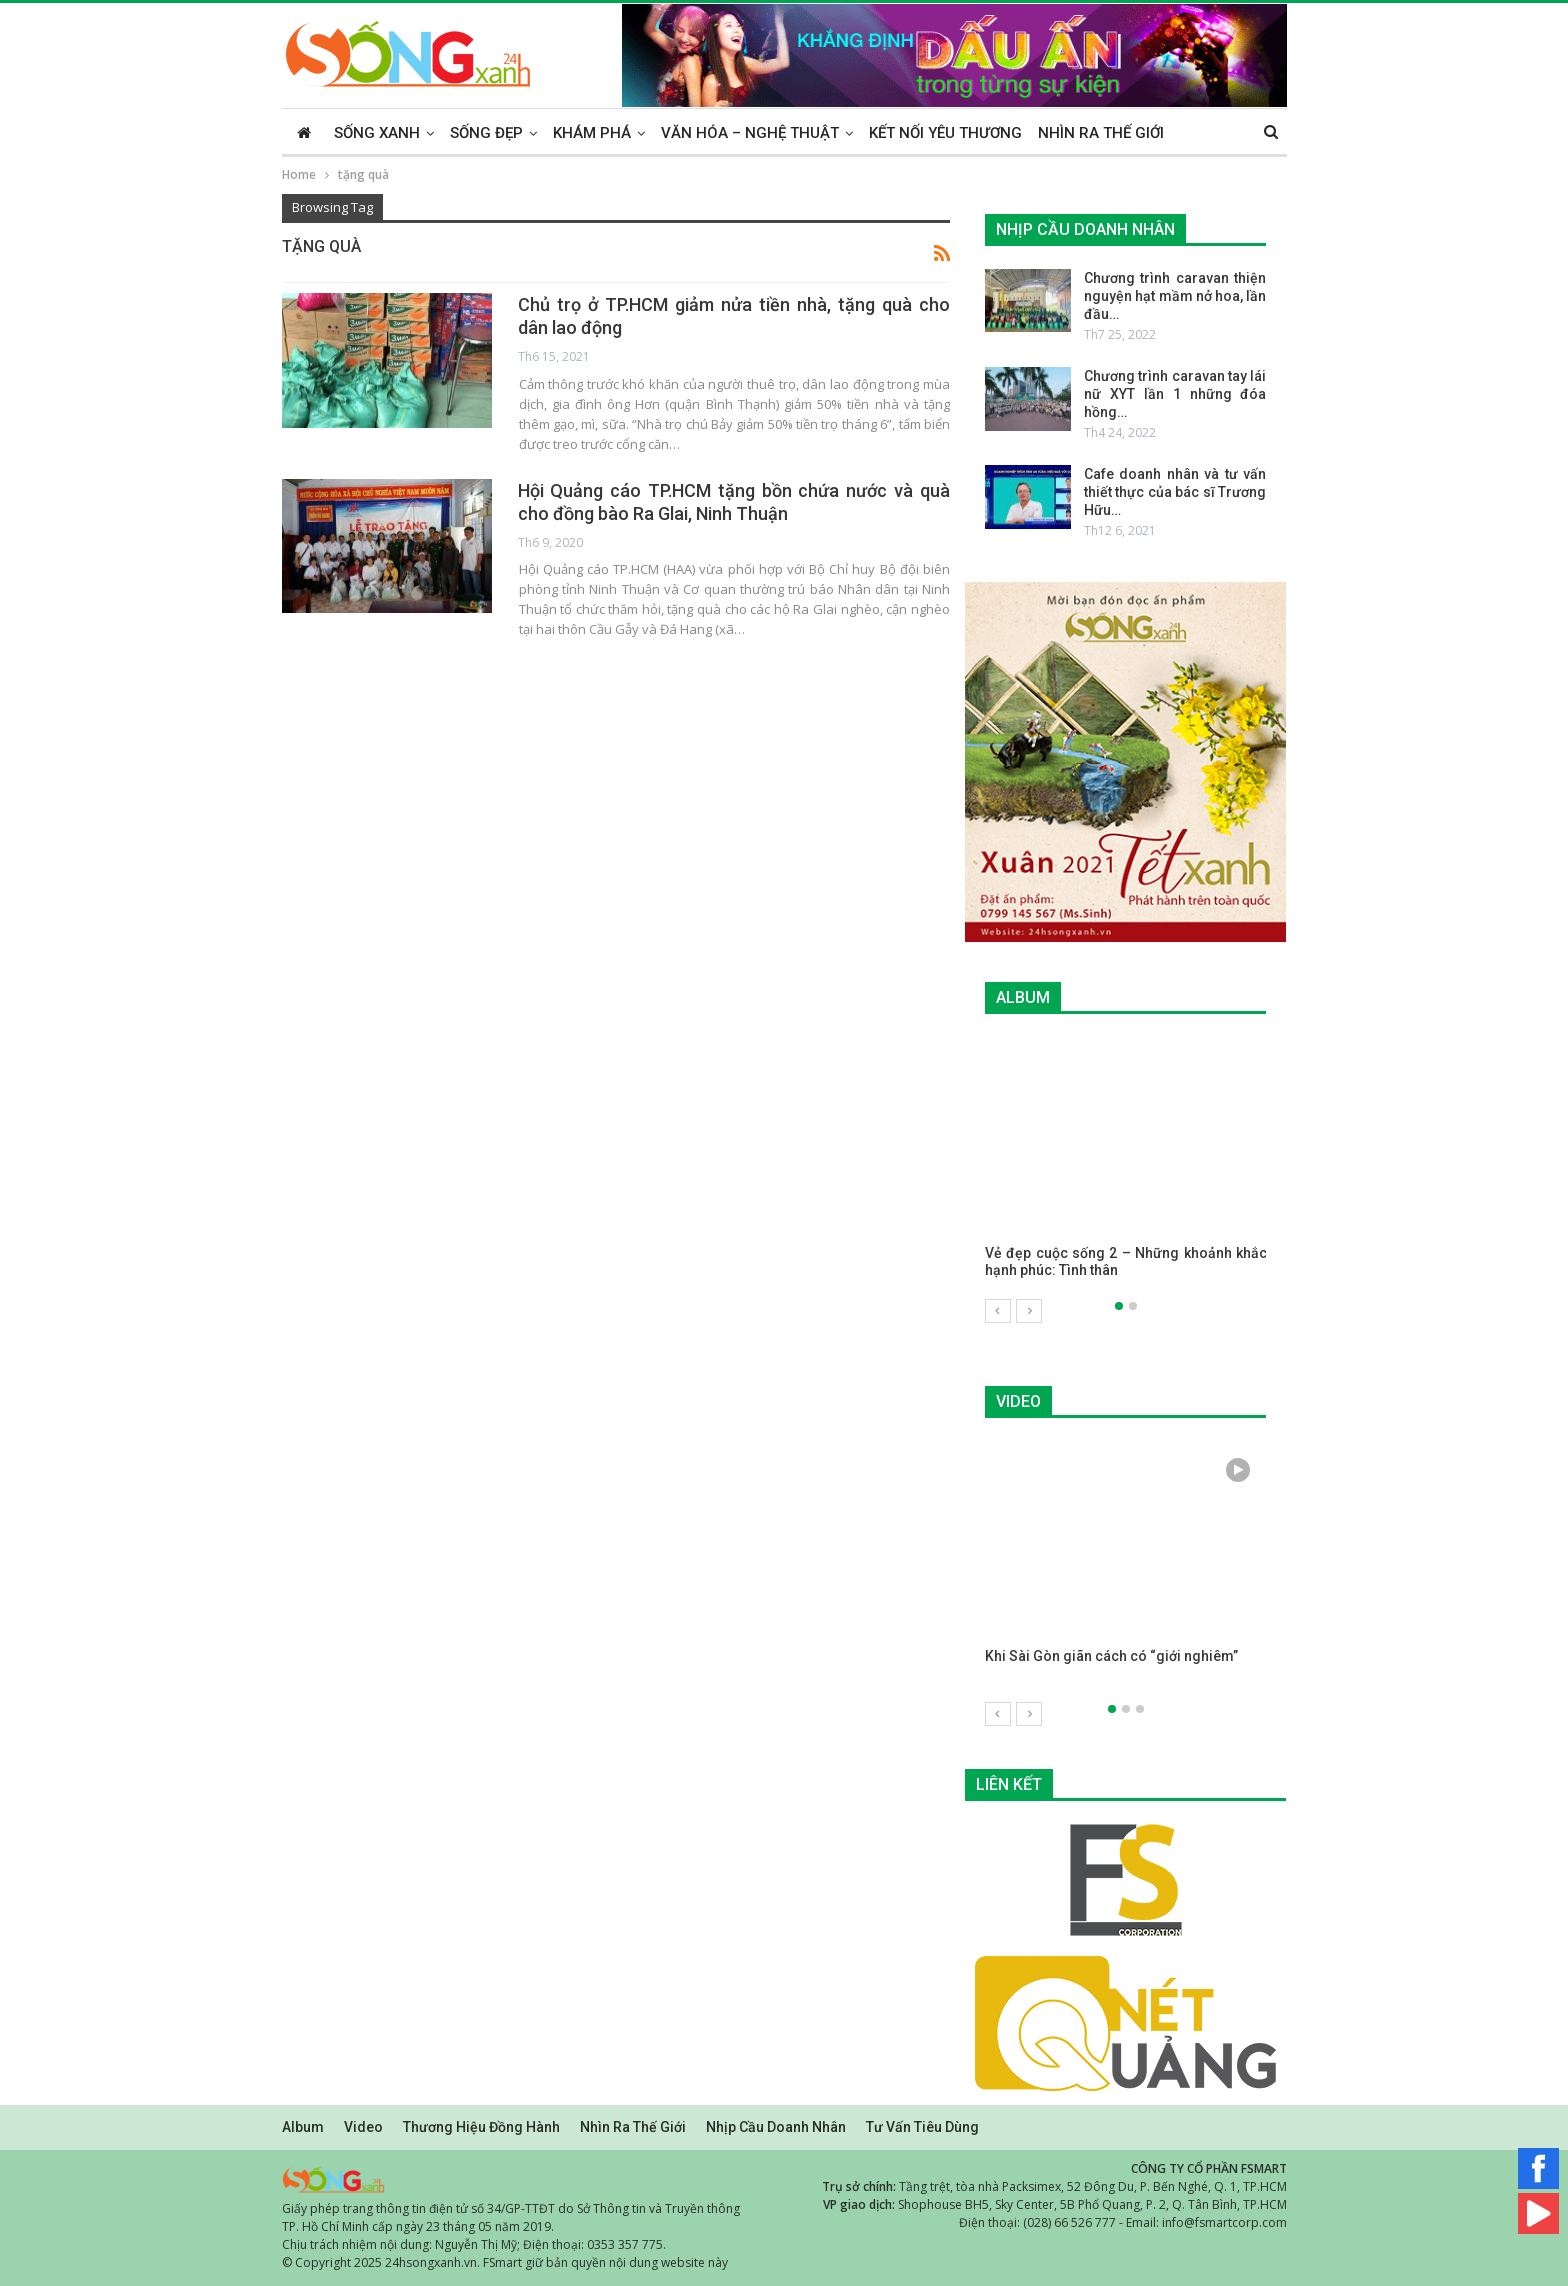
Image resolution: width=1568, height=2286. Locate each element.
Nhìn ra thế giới (1101, 133)
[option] (1126, 1167)
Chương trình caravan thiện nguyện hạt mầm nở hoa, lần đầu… (1175, 296)
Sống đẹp (486, 133)
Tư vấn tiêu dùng (922, 2126)
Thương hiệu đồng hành (481, 2126)
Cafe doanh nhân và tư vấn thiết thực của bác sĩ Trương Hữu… (1175, 492)
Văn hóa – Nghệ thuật (750, 133)
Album (303, 2126)
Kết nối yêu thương (945, 133)
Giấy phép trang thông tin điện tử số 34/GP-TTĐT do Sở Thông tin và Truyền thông (511, 2207)
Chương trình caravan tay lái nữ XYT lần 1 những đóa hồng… (1175, 394)
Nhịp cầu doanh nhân (776, 2126)
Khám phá (592, 133)
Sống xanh (377, 133)
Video (363, 2126)
